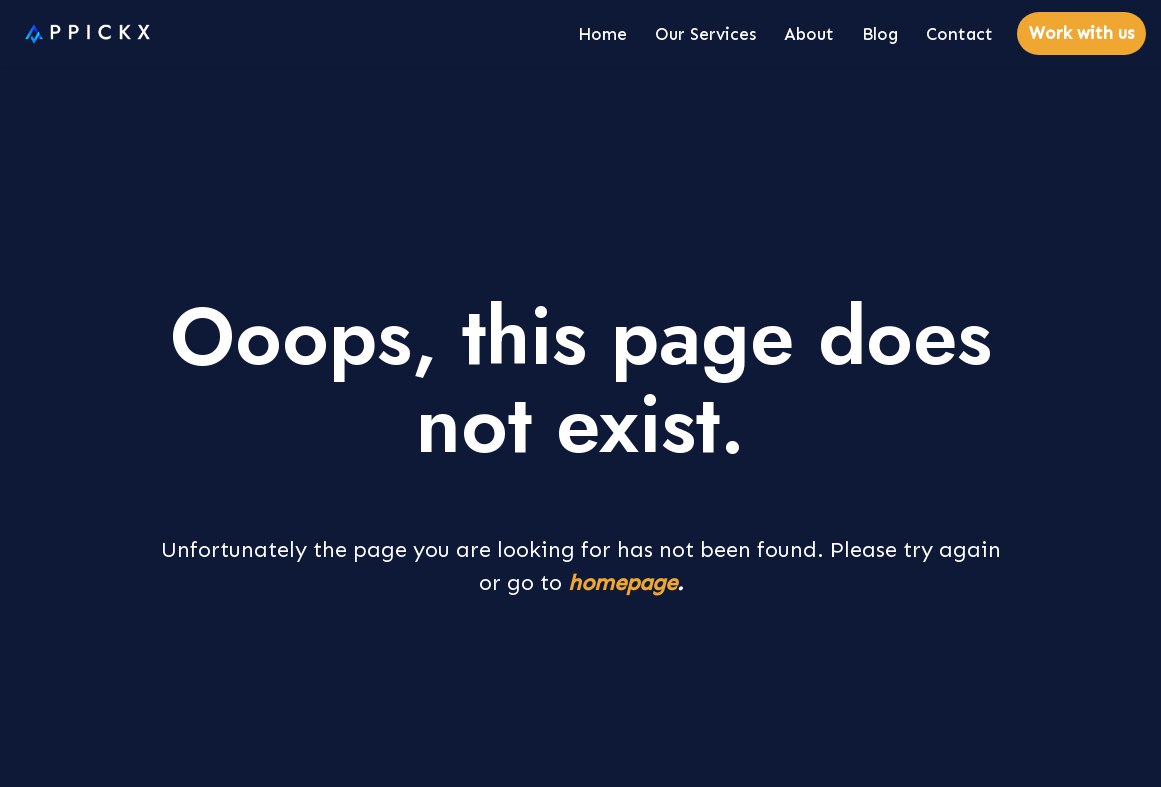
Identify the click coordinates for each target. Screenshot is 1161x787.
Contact (959, 34)
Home (602, 34)
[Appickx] (82, 34)
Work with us (1081, 33)
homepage (622, 582)
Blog (880, 34)
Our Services (705, 34)
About (809, 34)
